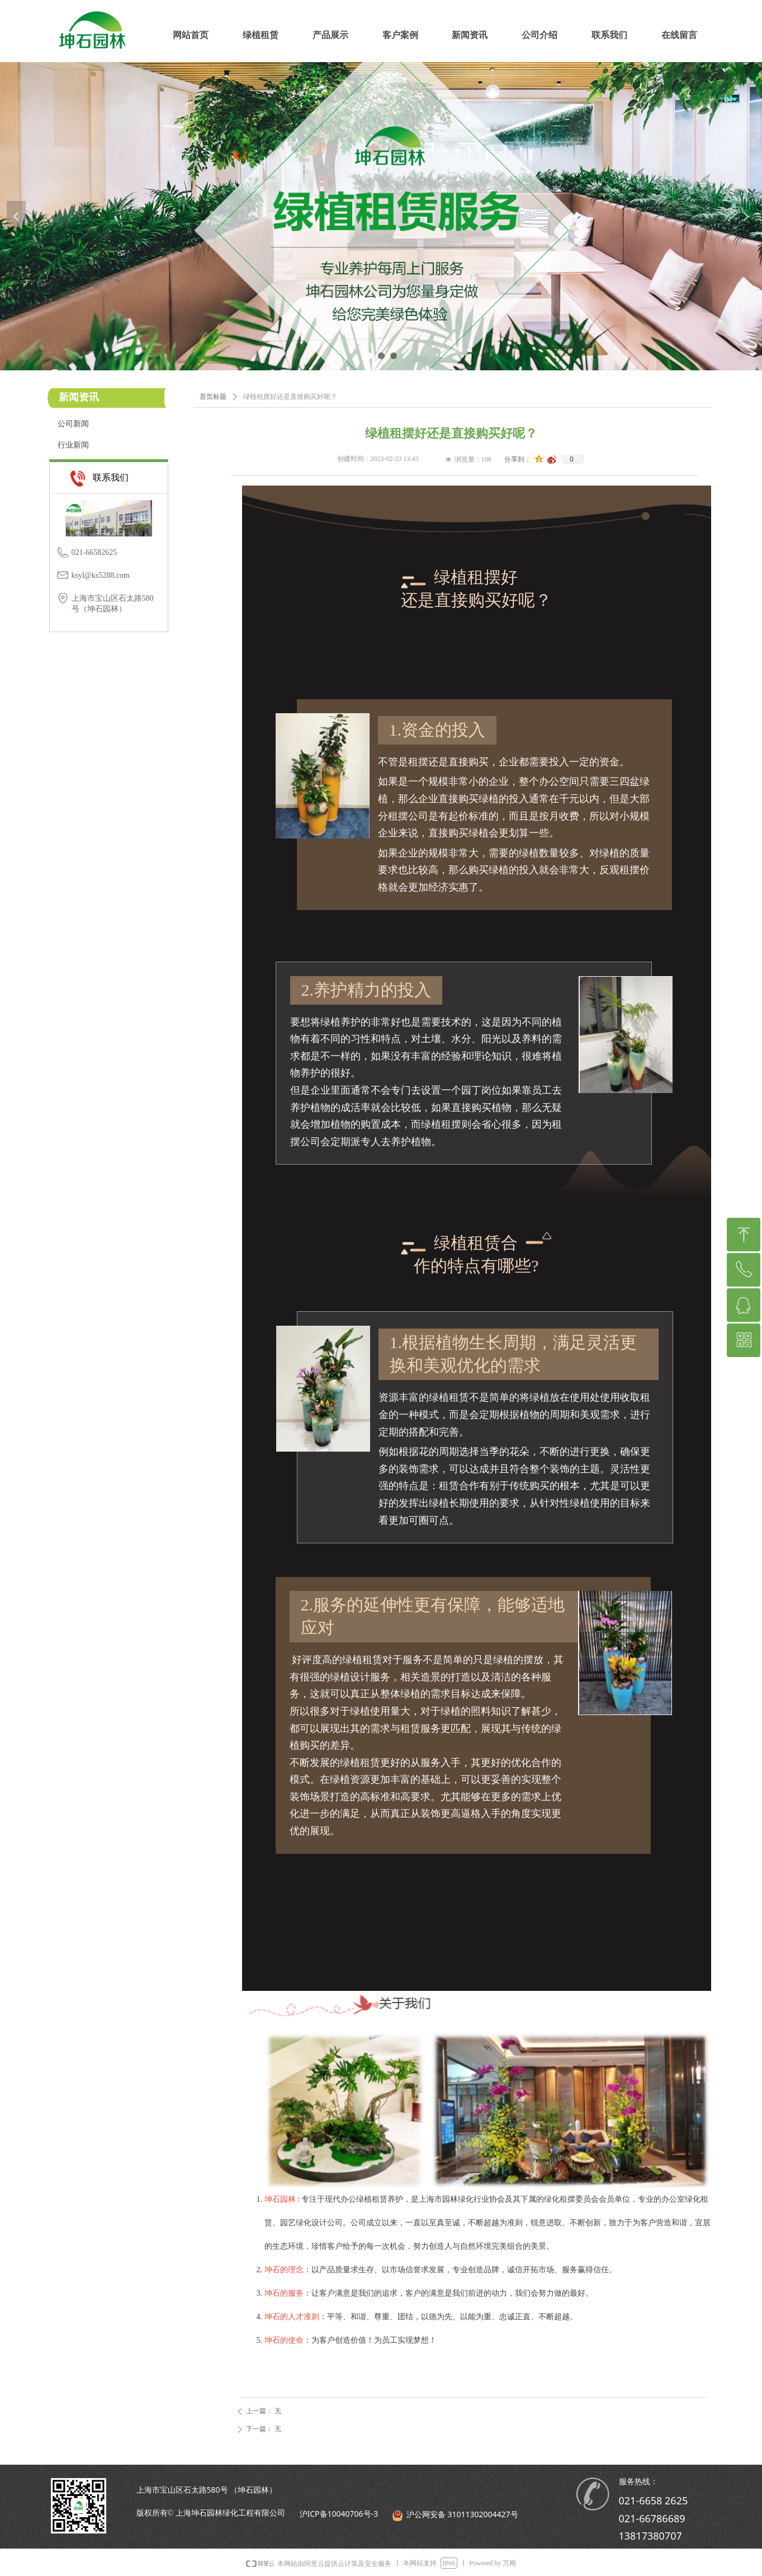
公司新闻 (73, 424)
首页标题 (213, 397)
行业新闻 (73, 445)
